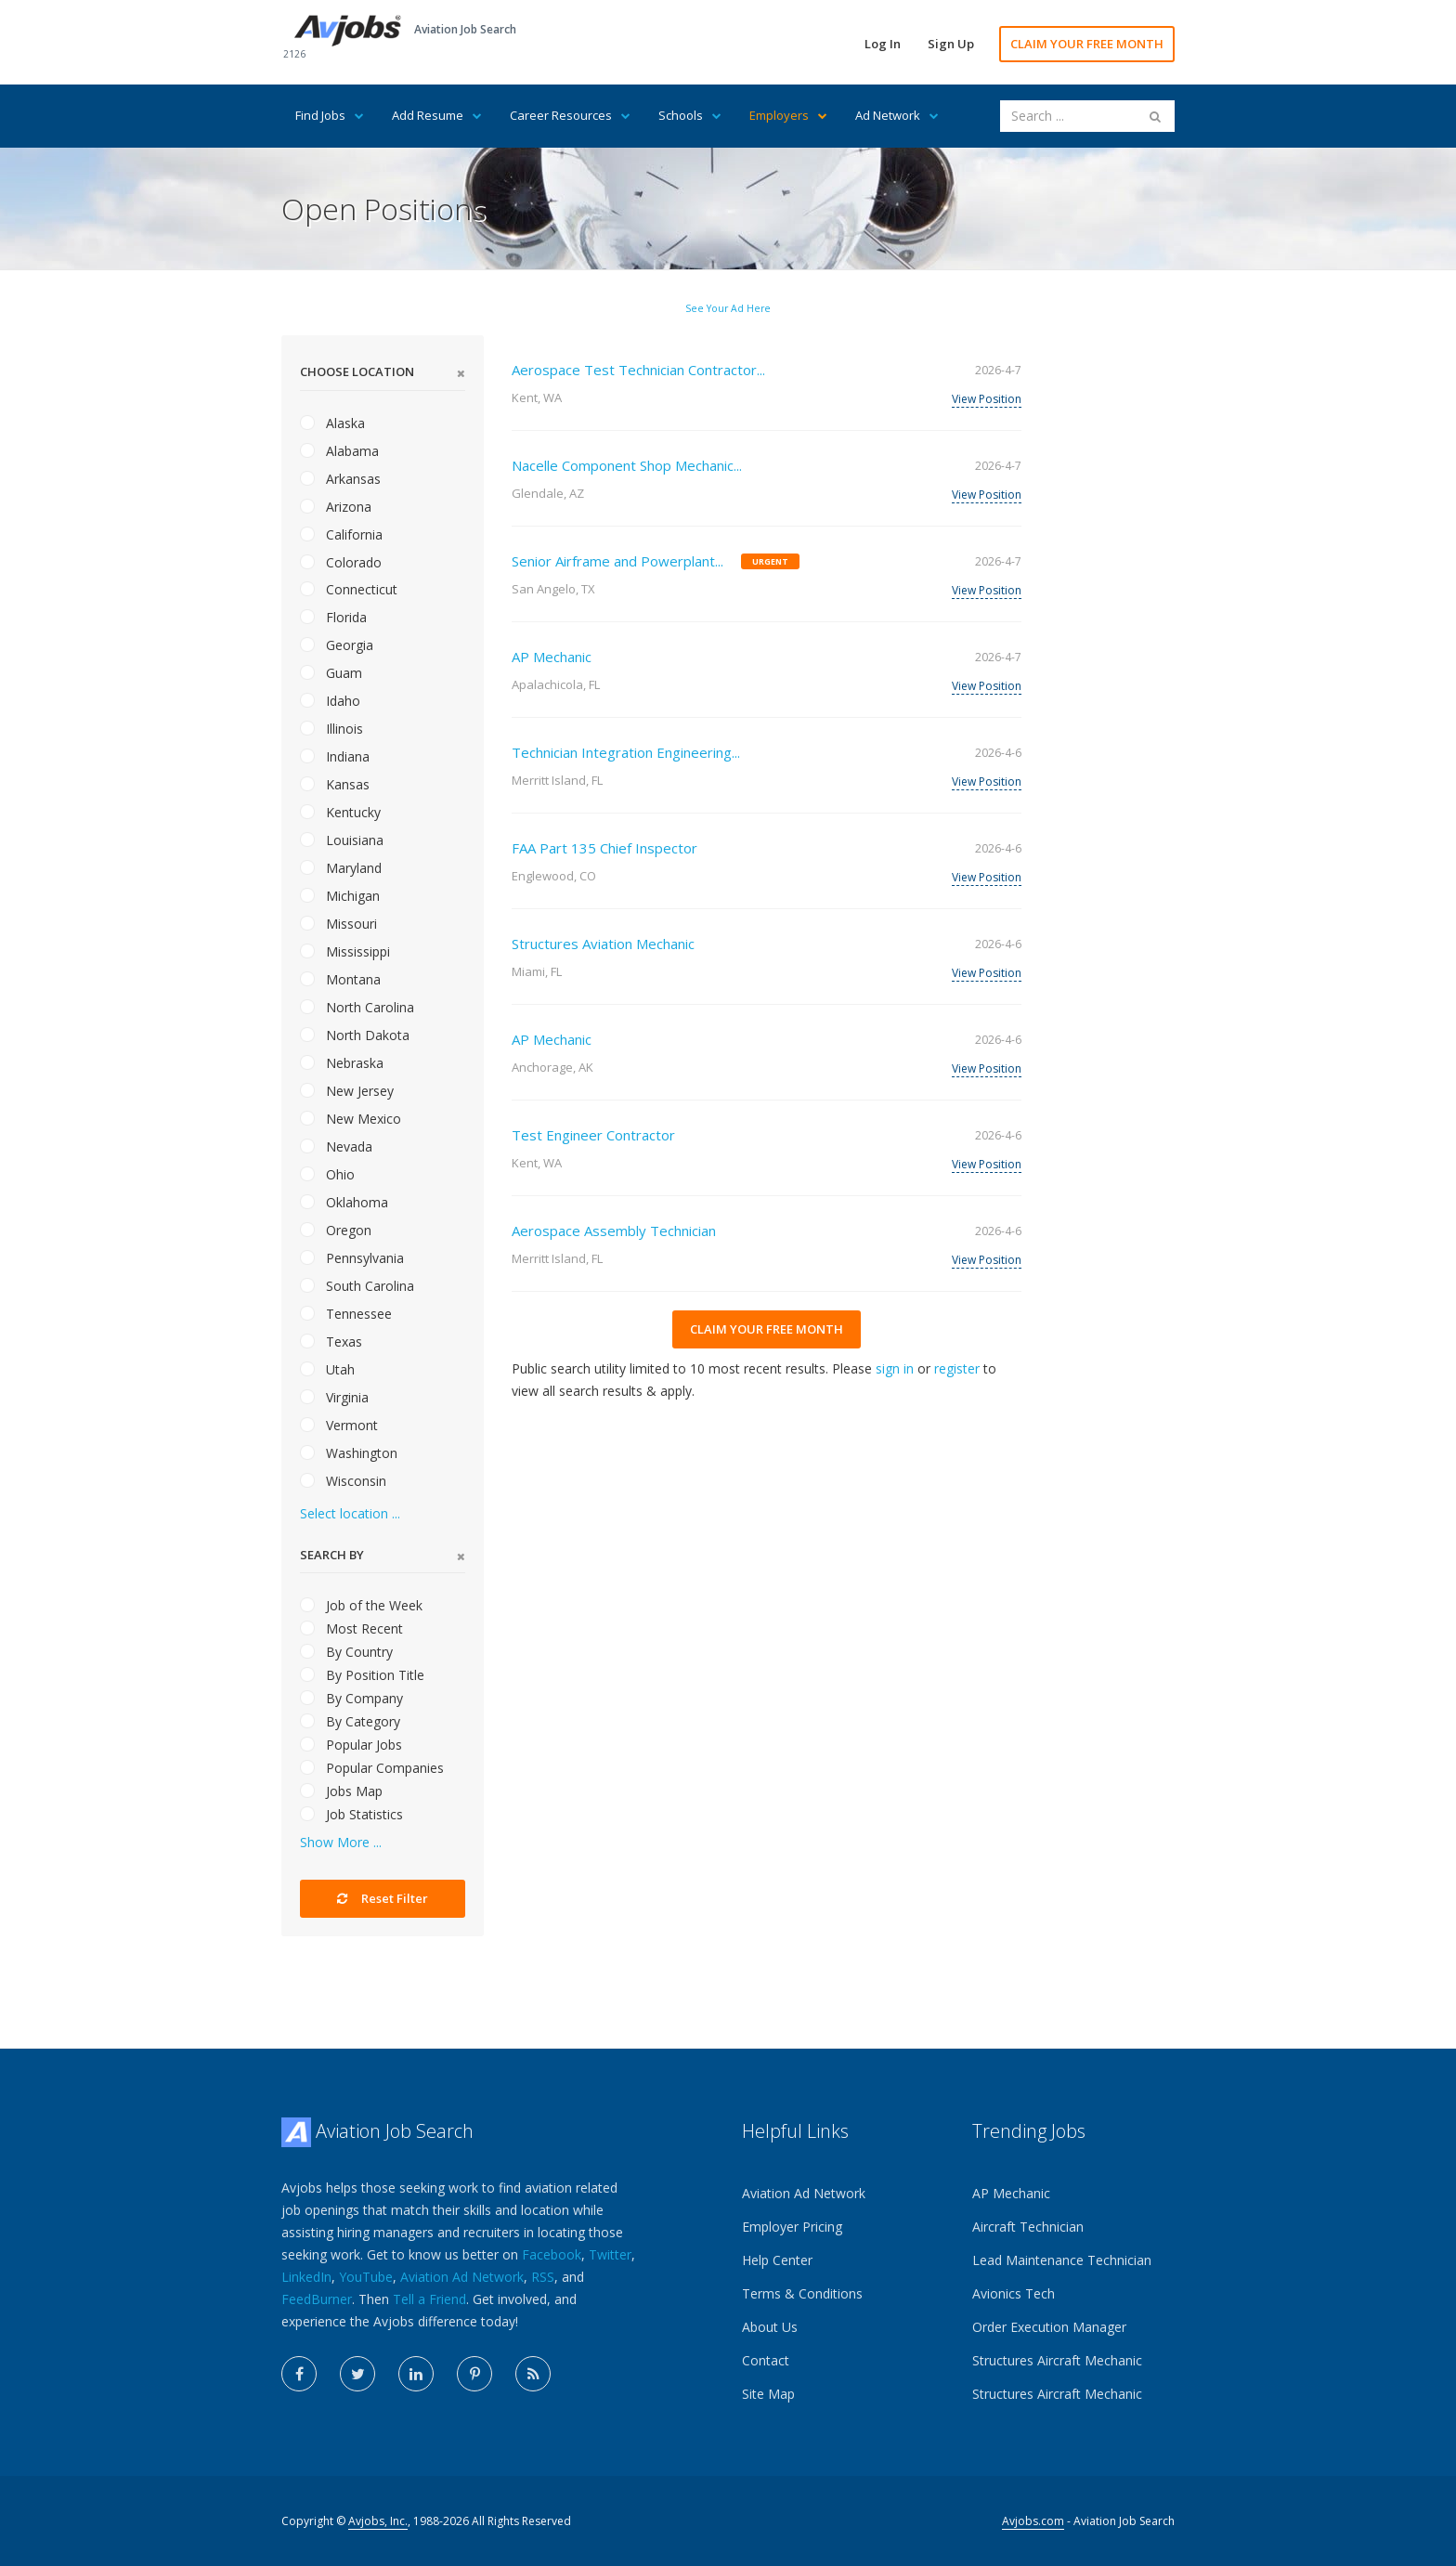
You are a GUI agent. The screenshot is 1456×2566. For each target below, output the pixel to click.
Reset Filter (382, 1898)
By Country (346, 1652)
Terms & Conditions (802, 2293)
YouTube (366, 2277)
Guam (331, 673)
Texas (331, 1341)
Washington (348, 1453)
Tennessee (346, 1313)
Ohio (327, 1174)
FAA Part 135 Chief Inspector (604, 848)
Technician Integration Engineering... (626, 752)
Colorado (341, 562)
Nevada (336, 1146)
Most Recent (351, 1628)
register (957, 1368)
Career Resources (570, 115)
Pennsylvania (352, 1258)
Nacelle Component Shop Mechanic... (627, 465)
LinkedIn (306, 2277)
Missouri (338, 923)
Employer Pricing (792, 2226)
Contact (765, 2360)
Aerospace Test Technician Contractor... (638, 369)
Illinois (331, 728)
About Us (770, 2327)
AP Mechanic (552, 656)
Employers (788, 115)
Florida (333, 617)
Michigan (340, 896)
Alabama (339, 451)
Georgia (336, 645)
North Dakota (355, 1035)
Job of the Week (361, 1605)
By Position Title (362, 1675)
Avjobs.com (1033, 2521)
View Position (986, 399)
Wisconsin (343, 1481)
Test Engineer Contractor (593, 1135)
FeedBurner (316, 2299)
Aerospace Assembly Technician (614, 1230)
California (341, 534)
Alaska (332, 423)
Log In (882, 43)
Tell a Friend (429, 2299)
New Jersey (347, 1091)
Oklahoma (344, 1202)
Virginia (334, 1397)
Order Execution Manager (1049, 2327)
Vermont (339, 1425)
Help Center (777, 2260)
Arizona (335, 506)
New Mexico (350, 1118)
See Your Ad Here (728, 308)
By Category (350, 1721)
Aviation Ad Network (462, 2277)
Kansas (335, 784)
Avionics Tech (1013, 2293)
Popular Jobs (351, 1744)
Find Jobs (329, 115)
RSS (542, 2277)
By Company (351, 1698)
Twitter (610, 2254)
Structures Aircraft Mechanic (1057, 2360)
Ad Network (897, 115)
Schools (690, 115)
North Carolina (357, 1007)
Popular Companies (372, 1768)
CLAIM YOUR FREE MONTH (1087, 43)
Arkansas (340, 479)
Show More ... (341, 1842)
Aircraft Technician (1028, 2226)
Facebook (551, 2254)
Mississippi (345, 951)
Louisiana (342, 840)
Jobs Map (341, 1791)
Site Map (768, 2394)
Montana (340, 979)
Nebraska (342, 1063)
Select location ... (350, 1513)
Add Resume (437, 115)
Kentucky (340, 812)
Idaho (330, 701)
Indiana (335, 756)
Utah (327, 1369)
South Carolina (357, 1286)
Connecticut (348, 589)
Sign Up (951, 43)
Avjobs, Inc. (378, 2521)
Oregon (335, 1230)
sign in (895, 1368)
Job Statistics (351, 1814)
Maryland (341, 868)
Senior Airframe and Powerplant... (617, 561)
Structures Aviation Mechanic (603, 943)
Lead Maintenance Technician (1061, 2260)
